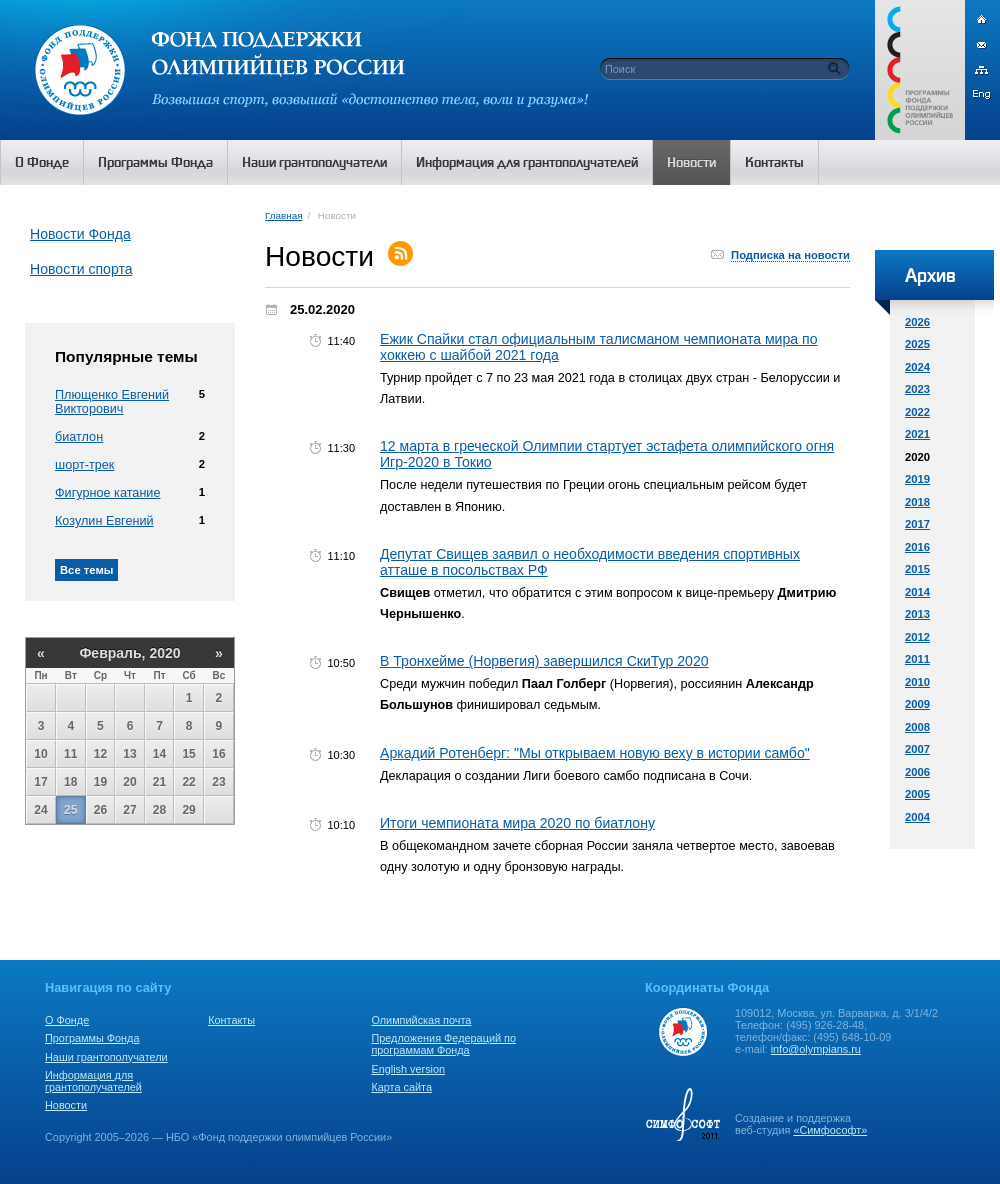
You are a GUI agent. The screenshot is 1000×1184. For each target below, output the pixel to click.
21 (159, 782)
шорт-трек (84, 465)
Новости (66, 1105)
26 (100, 810)
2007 (917, 749)
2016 (917, 547)
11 (70, 754)
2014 (917, 592)
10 (40, 754)
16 (218, 754)
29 (188, 810)
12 (100, 754)
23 (218, 782)
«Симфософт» (830, 1130)
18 (70, 782)
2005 (917, 794)
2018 (917, 502)
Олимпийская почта (421, 1020)
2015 (917, 569)
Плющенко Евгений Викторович (112, 402)
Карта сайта (401, 1087)
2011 (917, 659)
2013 (917, 614)
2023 (917, 389)
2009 (917, 704)
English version (408, 1069)
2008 (917, 727)
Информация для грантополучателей (93, 1081)
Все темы (86, 570)
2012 (917, 637)
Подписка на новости (790, 255)
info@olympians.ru (816, 1049)
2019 (917, 479)
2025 (917, 344)
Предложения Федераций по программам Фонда (443, 1044)
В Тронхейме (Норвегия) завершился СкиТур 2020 (544, 661)
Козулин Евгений (104, 521)
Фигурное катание (107, 493)
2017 (917, 524)
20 (129, 782)
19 (100, 782)
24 (40, 810)
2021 (917, 434)
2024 (917, 367)
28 (159, 810)
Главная (283, 215)
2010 (917, 682)
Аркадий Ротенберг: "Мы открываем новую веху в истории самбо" (595, 753)
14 (159, 754)
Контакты (231, 1020)
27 (129, 810)
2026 (917, 322)
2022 (917, 412)
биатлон (79, 437)
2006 (917, 772)
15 (188, 754)
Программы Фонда (92, 1038)
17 (40, 782)
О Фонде (67, 1020)
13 (129, 754)
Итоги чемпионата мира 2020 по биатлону (517, 823)
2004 (917, 817)
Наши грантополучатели (106, 1057)
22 (188, 782)
